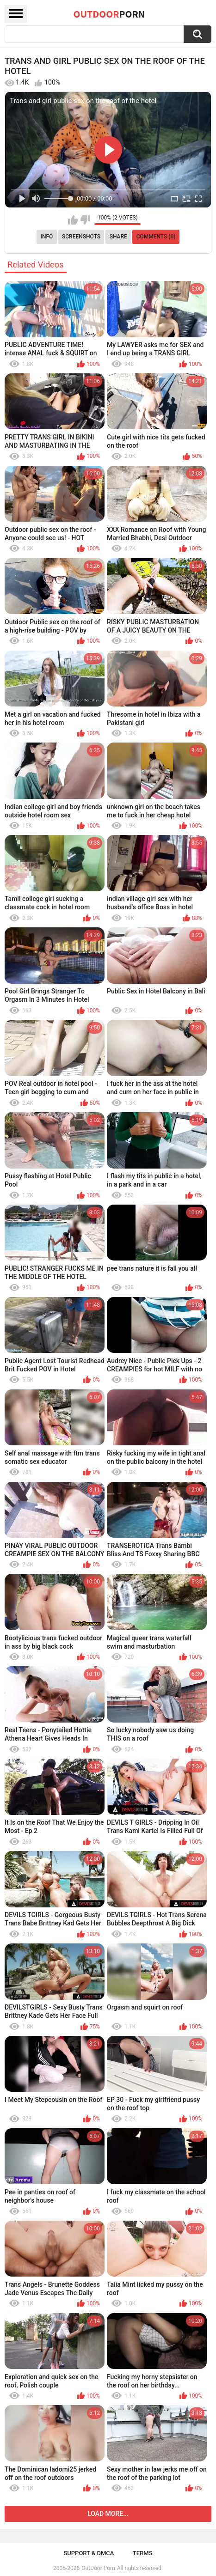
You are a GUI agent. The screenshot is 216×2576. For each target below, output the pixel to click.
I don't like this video (85, 220)
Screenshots (81, 236)
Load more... (108, 2513)
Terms (143, 2553)
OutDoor (109, 13)
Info (47, 236)
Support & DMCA (88, 2553)
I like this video (73, 220)
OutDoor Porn (98, 2568)
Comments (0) (156, 236)
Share (118, 236)
